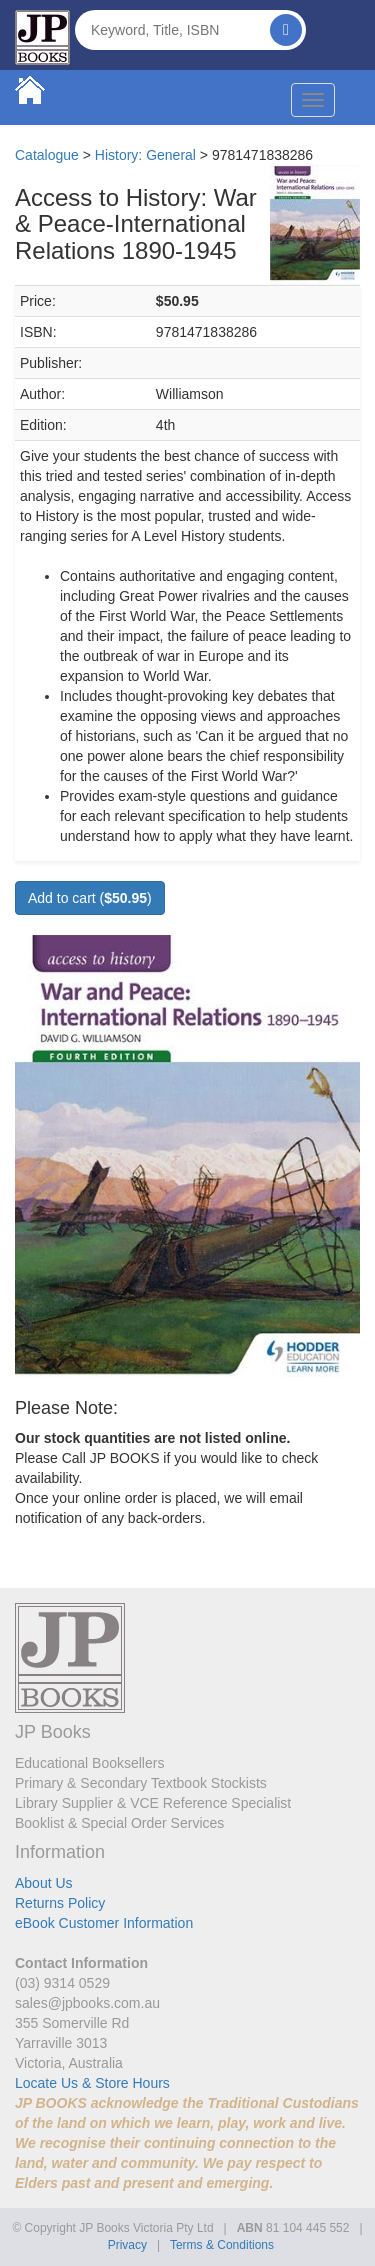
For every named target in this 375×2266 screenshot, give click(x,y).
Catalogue (47, 155)
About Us (44, 1883)
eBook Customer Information (104, 1923)
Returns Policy (60, 1903)
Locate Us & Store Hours (92, 2083)
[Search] (286, 30)
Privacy (127, 2245)
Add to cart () (90, 898)
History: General (145, 155)
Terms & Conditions (222, 2245)
